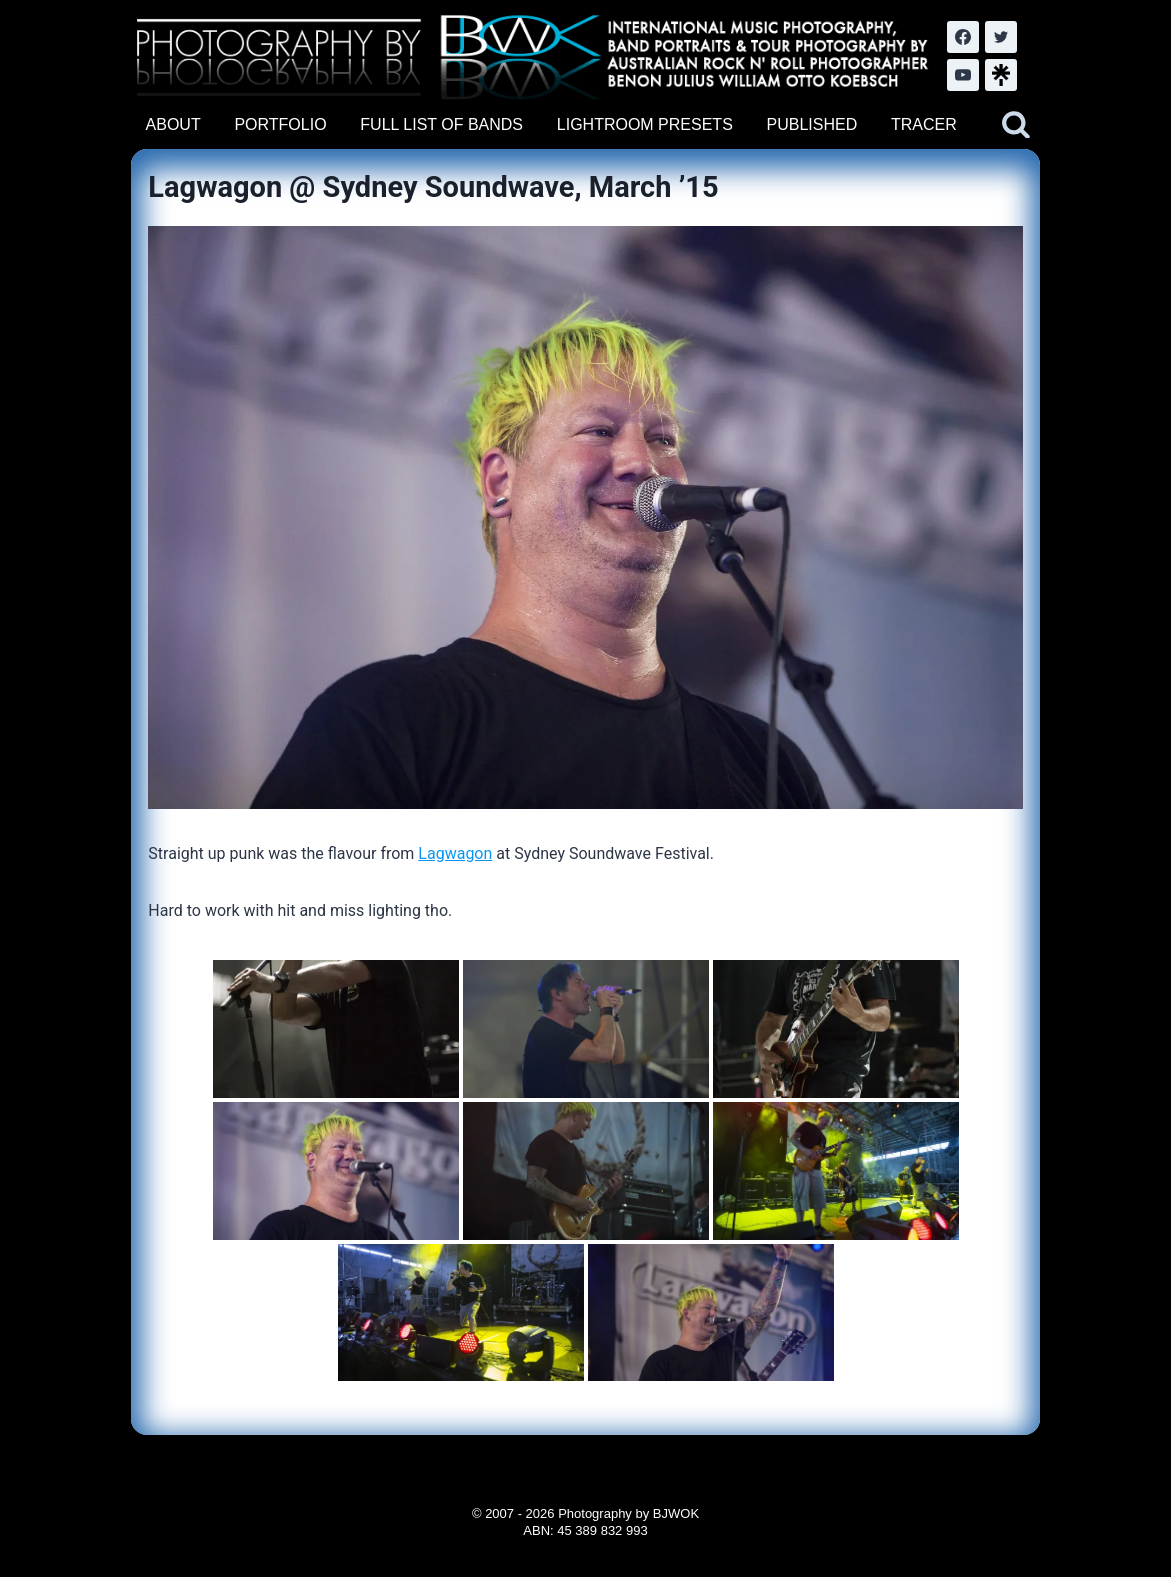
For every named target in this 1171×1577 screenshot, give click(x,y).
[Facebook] (963, 37)
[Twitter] (1001, 37)
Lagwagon (455, 853)
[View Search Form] (1016, 125)
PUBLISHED (812, 124)
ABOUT (173, 124)
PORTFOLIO (280, 124)
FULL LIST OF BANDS (441, 124)
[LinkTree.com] (1001, 75)
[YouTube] (963, 75)
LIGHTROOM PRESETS (645, 124)
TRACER (924, 124)
